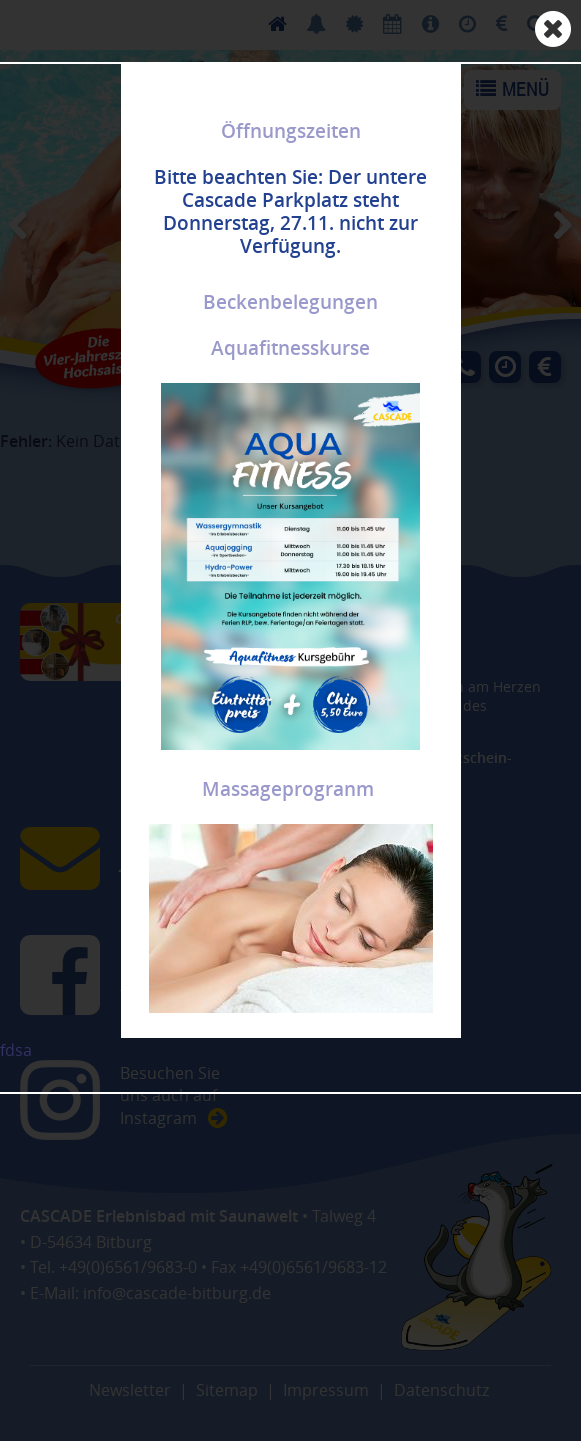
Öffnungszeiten (291, 131)
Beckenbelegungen (290, 302)
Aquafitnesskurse (290, 348)
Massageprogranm (288, 789)
